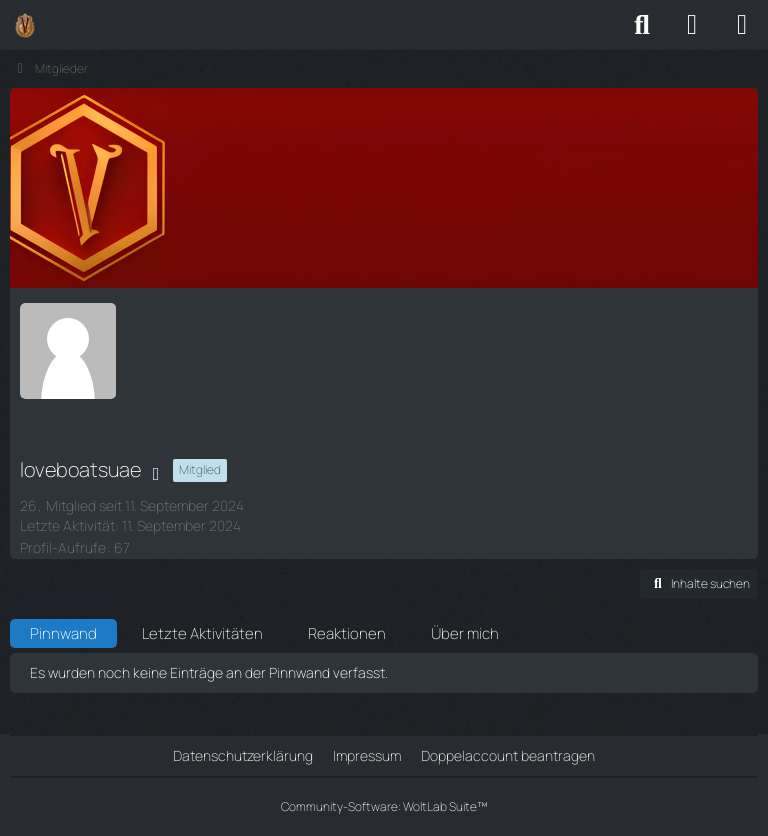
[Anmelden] (692, 25)
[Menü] (742, 25)
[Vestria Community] (25, 25)
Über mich (465, 633)
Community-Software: (384, 806)
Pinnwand (63, 633)
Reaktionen (347, 633)
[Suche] (642, 25)
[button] (699, 584)
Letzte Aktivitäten (202, 633)
